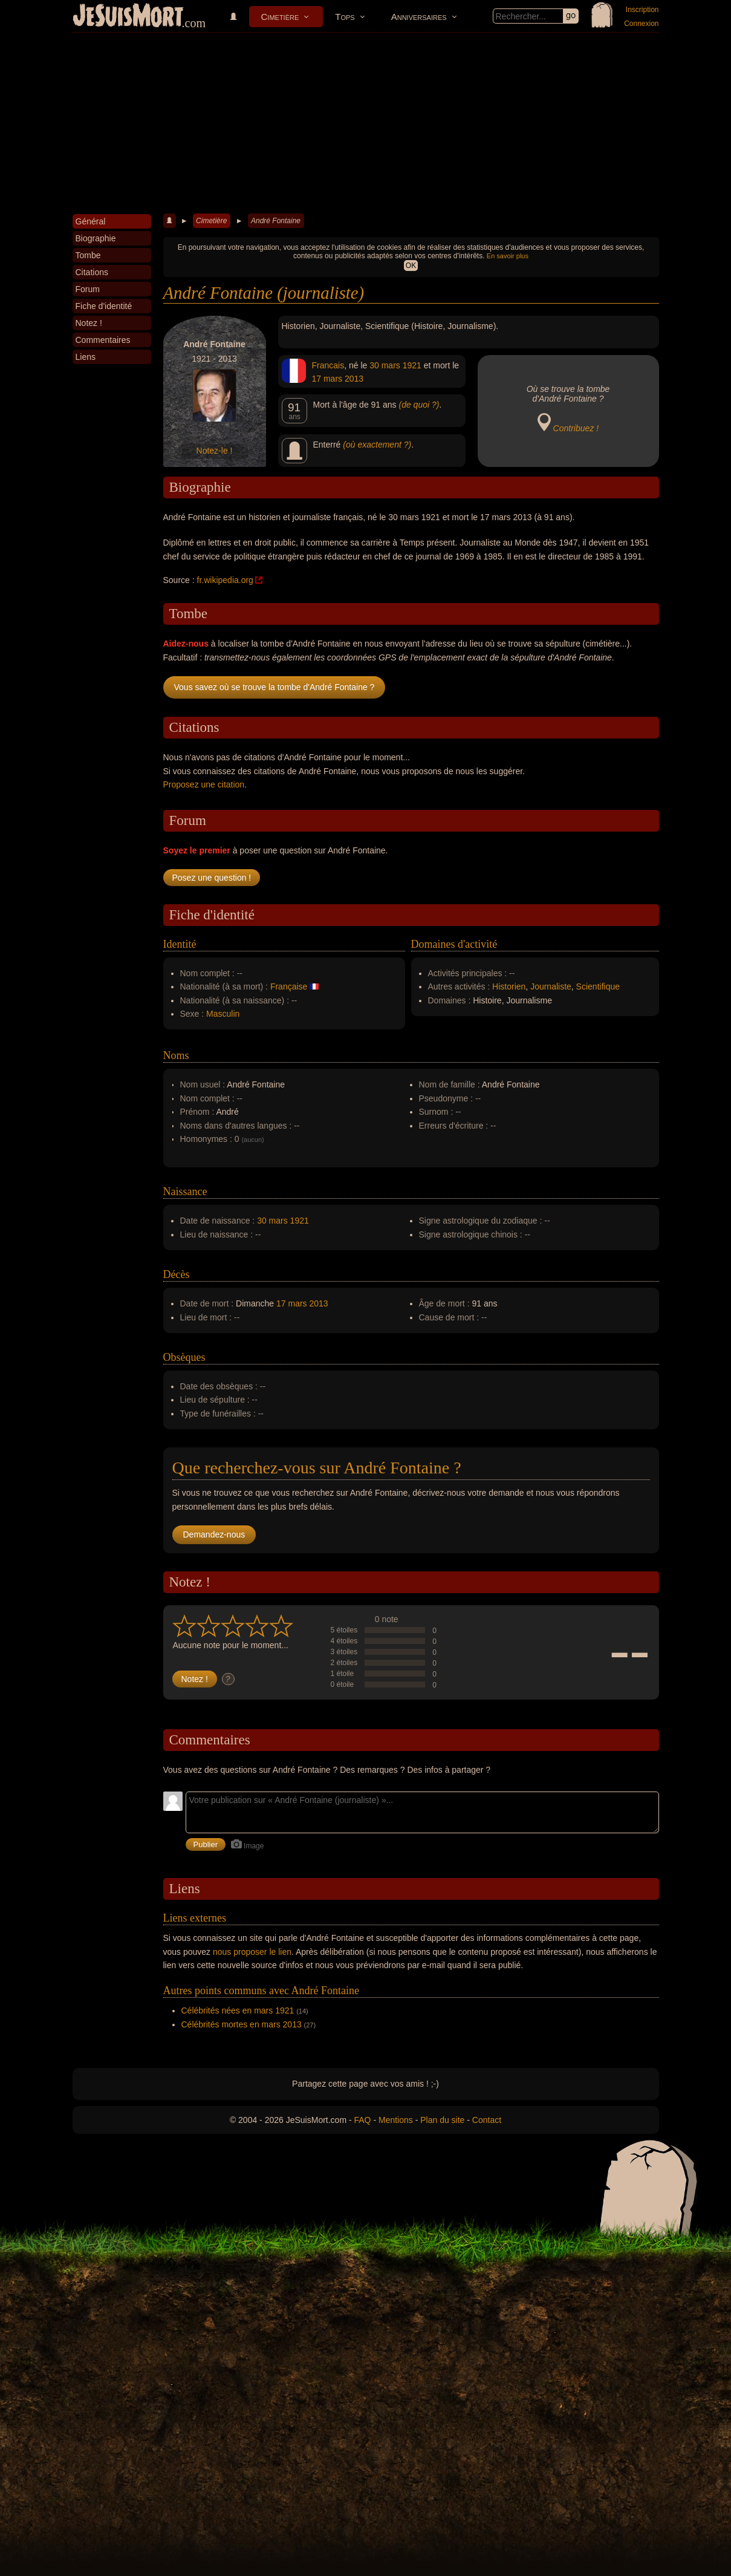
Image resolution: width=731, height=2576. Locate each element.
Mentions (395, 2120)
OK (411, 265)
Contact (486, 2120)
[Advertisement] (366, 123)
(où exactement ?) (377, 444)
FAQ (362, 2120)
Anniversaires (419, 16)
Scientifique (598, 986)
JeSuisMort (128, 17)
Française (288, 986)
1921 (412, 365)
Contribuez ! (576, 428)
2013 (354, 378)
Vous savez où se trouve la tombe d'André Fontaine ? (274, 687)
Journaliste (550, 986)
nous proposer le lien (252, 1952)
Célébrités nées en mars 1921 (237, 2010)
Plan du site (442, 2120)
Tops (344, 16)
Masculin (222, 1014)
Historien (508, 986)
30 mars (384, 365)
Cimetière (280, 16)
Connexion (641, 23)
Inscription (642, 9)
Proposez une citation (204, 784)
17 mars (327, 378)
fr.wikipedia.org (225, 580)
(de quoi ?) (418, 404)
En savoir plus (507, 255)
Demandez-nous (214, 1534)
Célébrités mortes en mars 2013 (241, 2024)
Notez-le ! (215, 450)
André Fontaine (276, 221)
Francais (328, 365)
